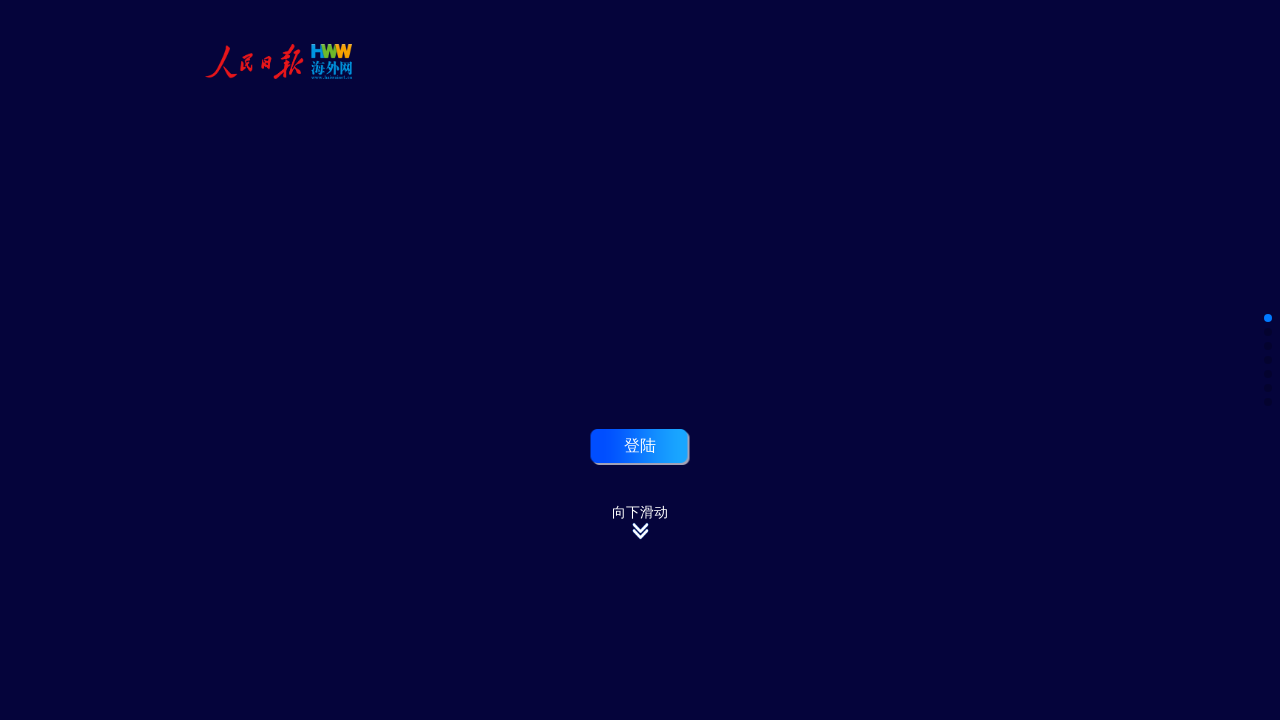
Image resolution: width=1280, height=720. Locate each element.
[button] (1268, 318)
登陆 (640, 445)
